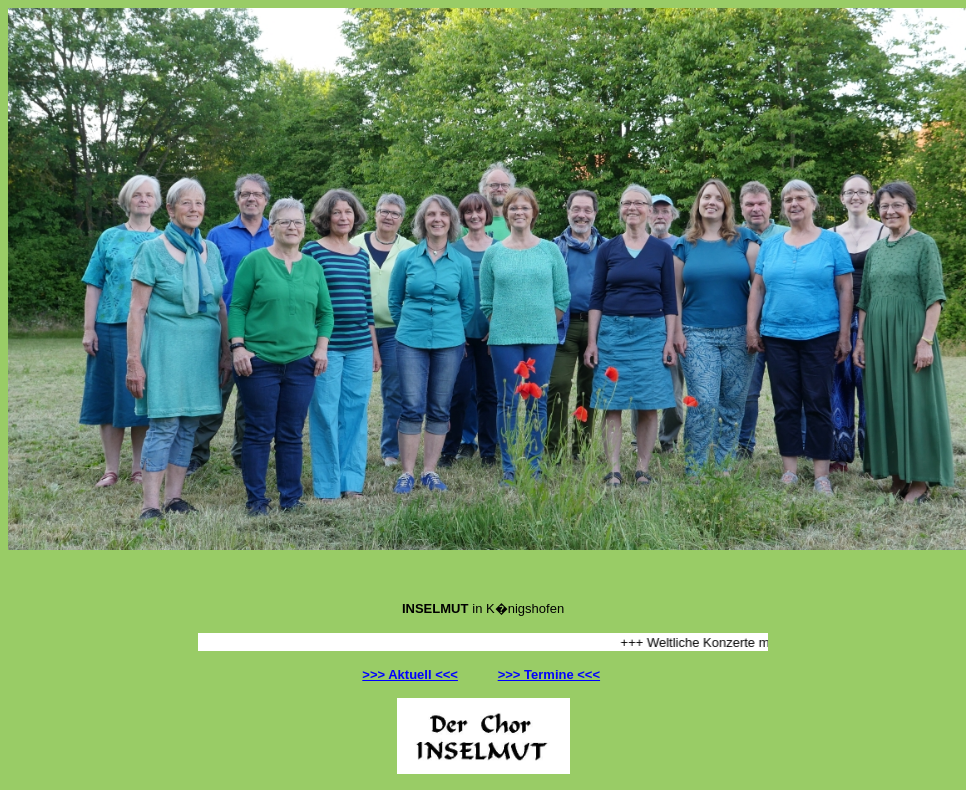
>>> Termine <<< (549, 674)
